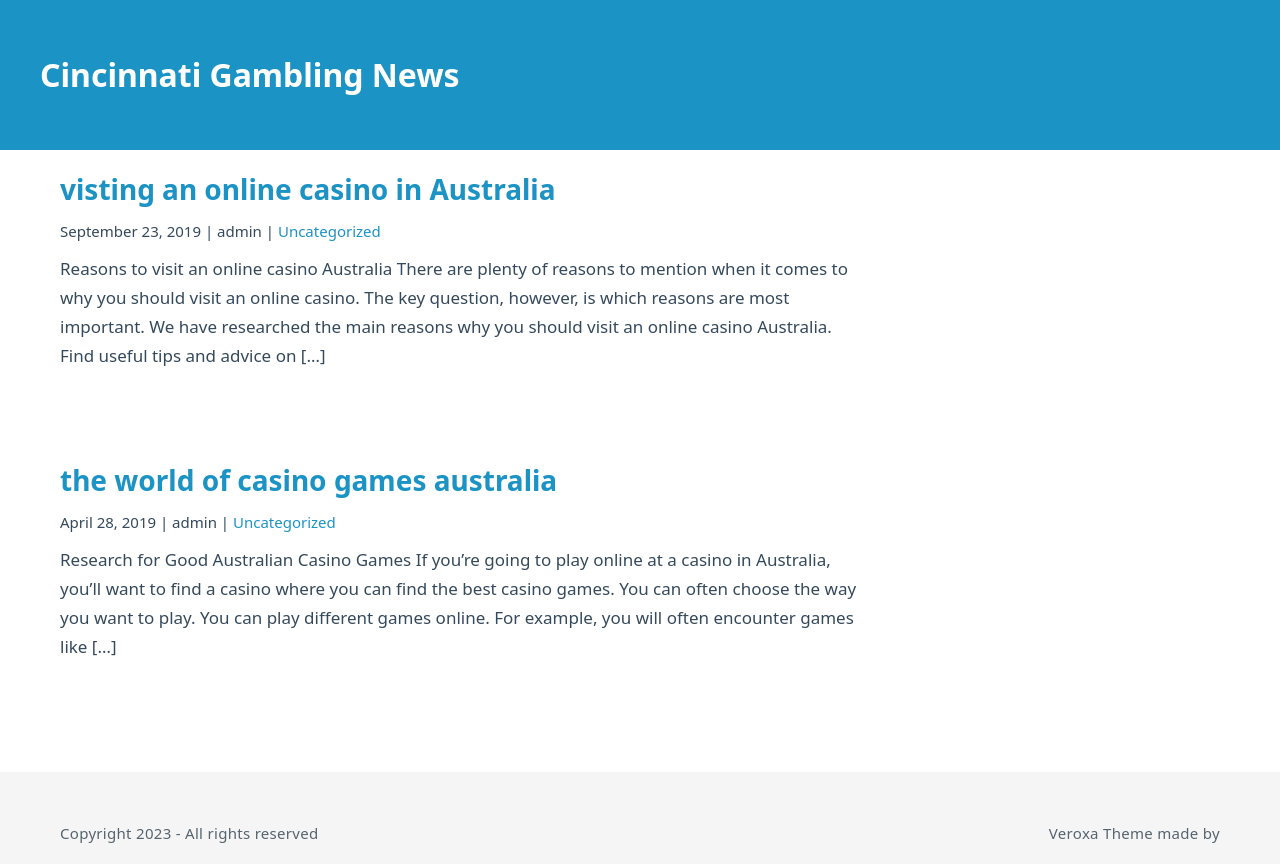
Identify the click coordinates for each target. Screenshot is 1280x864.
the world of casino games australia (308, 480)
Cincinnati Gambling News (250, 74)
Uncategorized (329, 231)
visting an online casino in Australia (307, 189)
